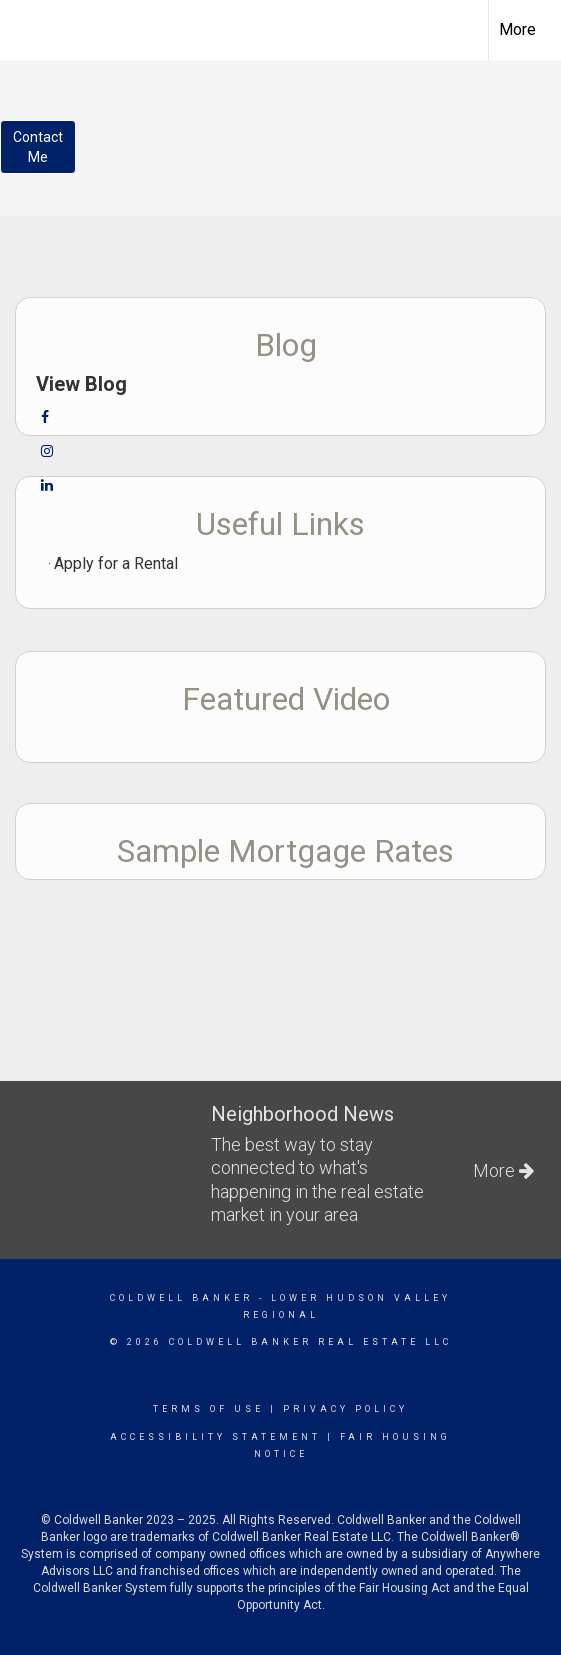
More (517, 29)
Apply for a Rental (116, 563)
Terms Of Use (208, 1409)
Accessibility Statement (215, 1437)
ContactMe (38, 147)
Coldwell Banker (181, 1298)
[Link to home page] (33, 27)
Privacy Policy (345, 1409)
